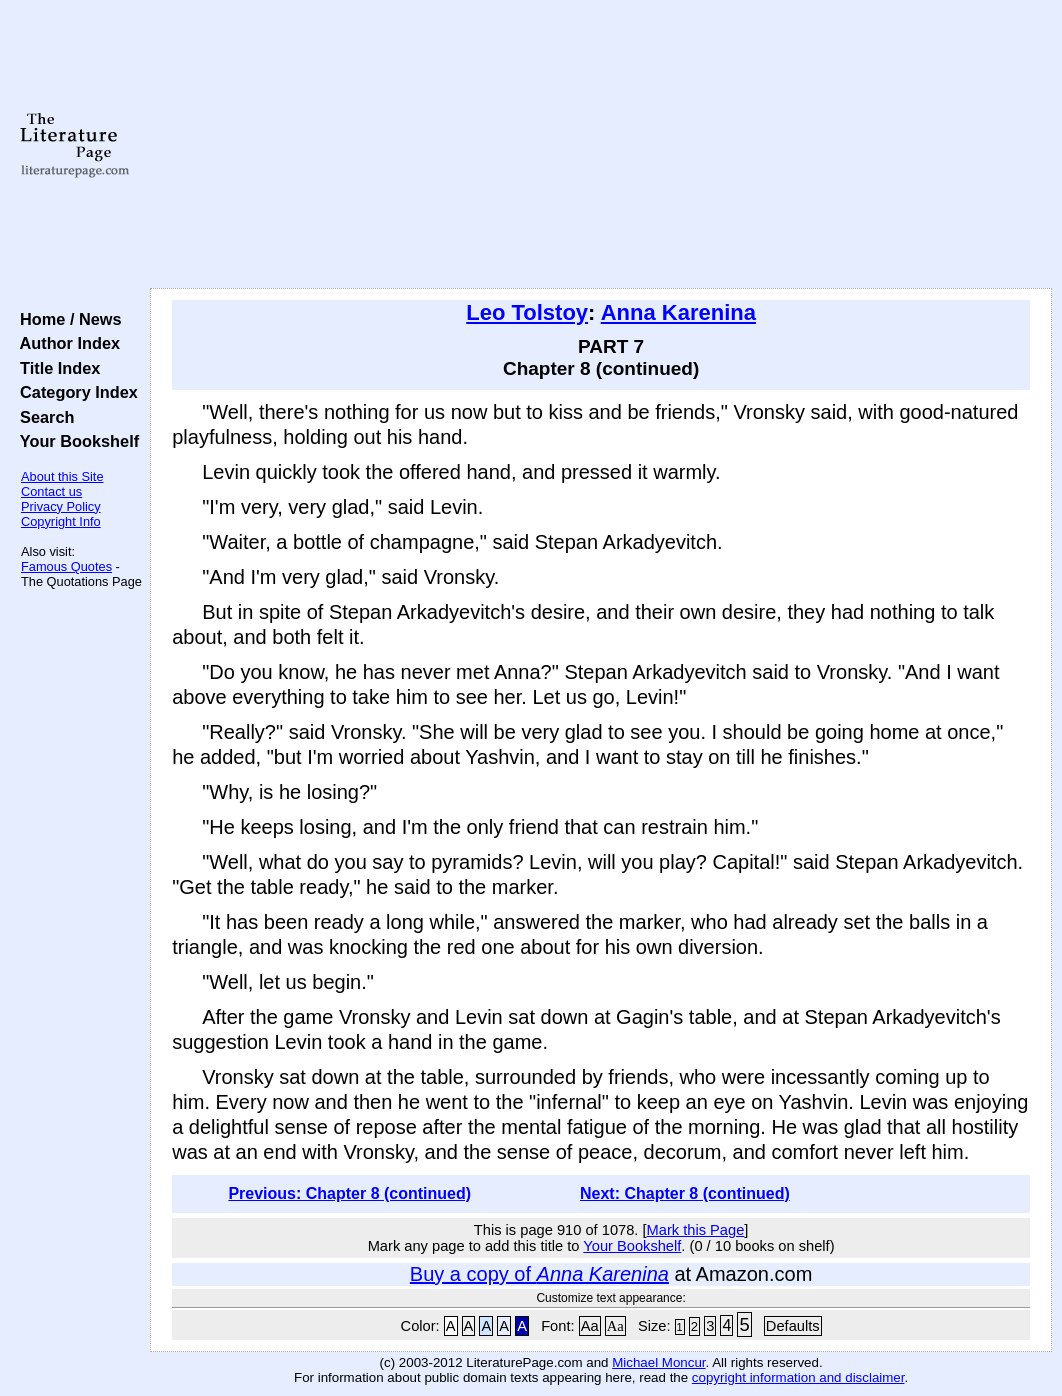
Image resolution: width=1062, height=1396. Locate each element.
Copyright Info (61, 521)
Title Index (55, 368)
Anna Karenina (678, 312)
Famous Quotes (66, 566)
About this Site (62, 476)
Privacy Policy (61, 506)
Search (42, 417)
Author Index (65, 343)
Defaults (793, 1326)
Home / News (66, 319)
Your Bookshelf (75, 441)
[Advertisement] (601, 145)
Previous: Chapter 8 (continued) (349, 1193)
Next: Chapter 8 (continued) (685, 1193)
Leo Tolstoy (527, 312)
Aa (590, 1326)
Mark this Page (696, 1230)
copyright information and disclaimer (798, 1377)
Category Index (74, 392)
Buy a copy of (539, 1274)
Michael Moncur (658, 1362)
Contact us (51, 491)
